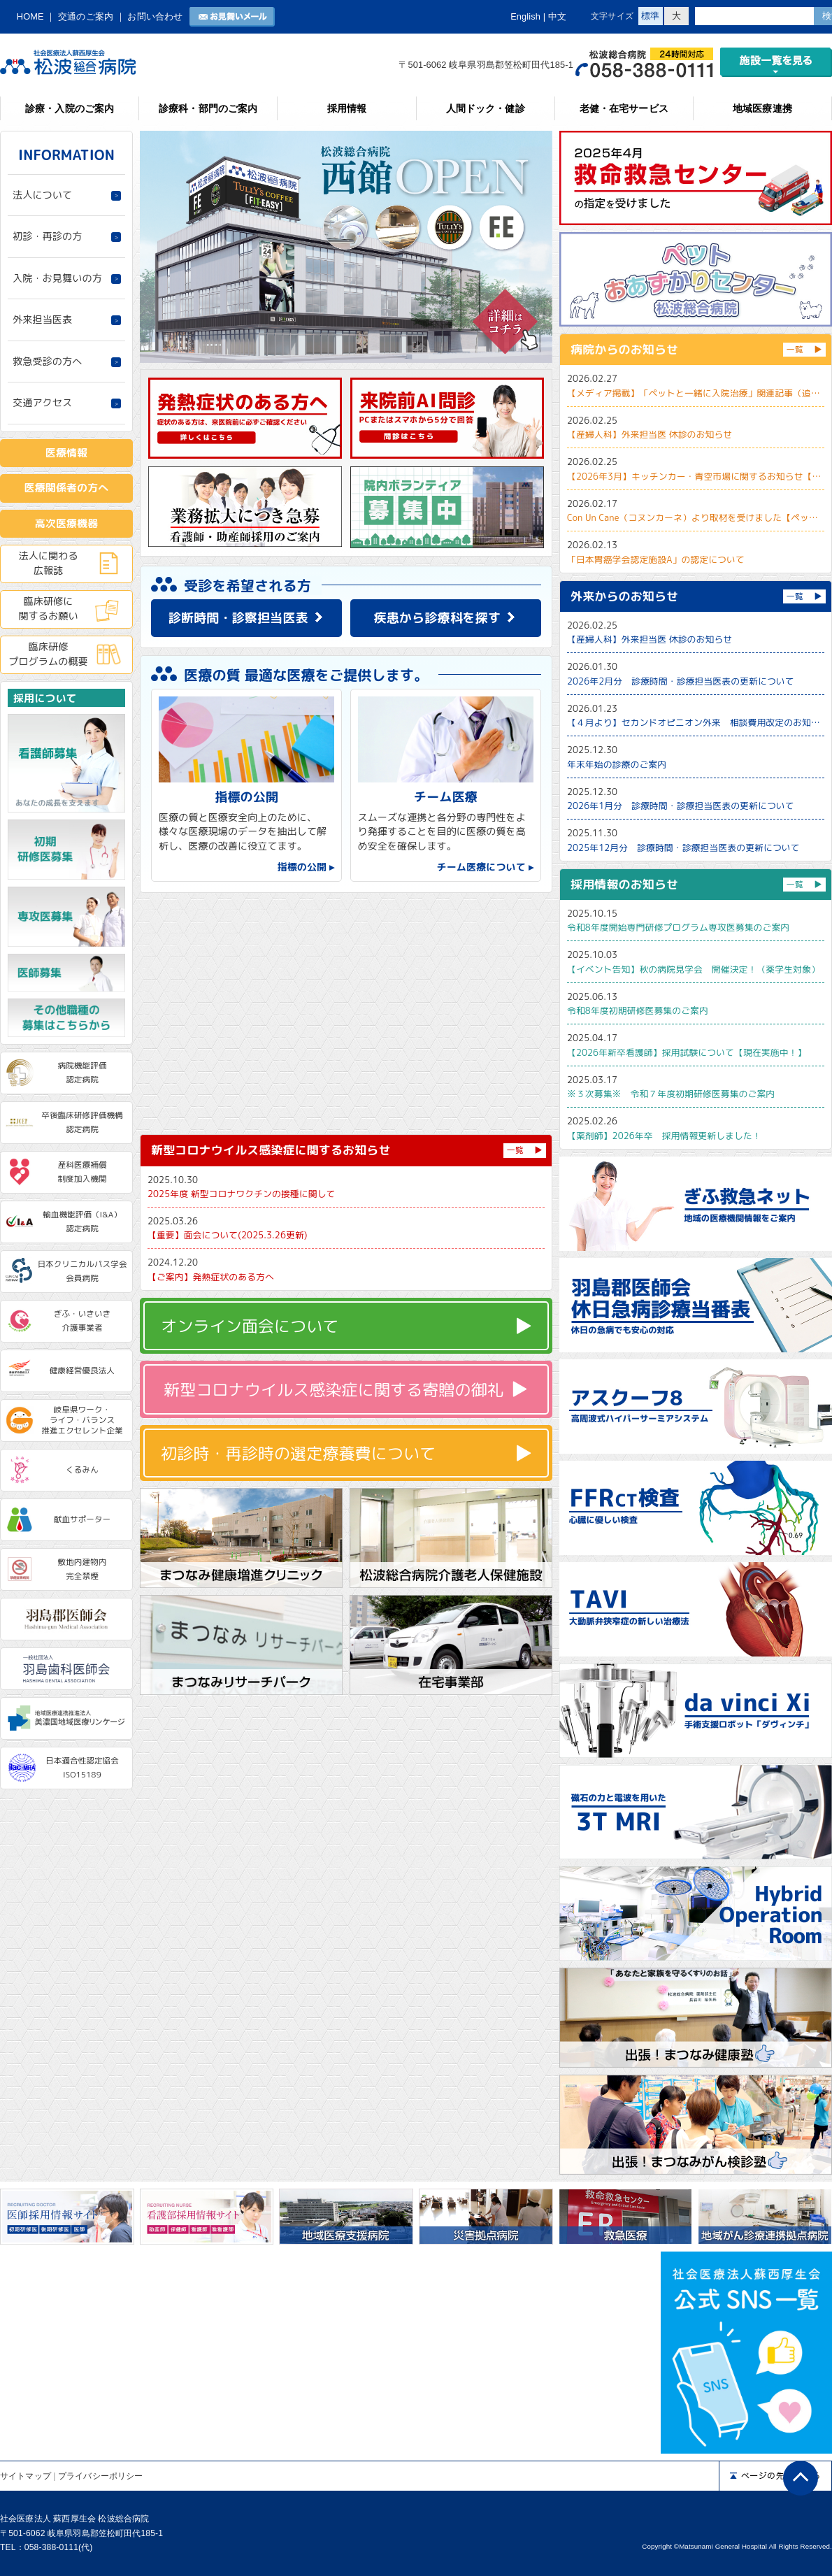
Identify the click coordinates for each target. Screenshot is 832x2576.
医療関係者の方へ (66, 487)
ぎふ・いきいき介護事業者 (82, 1320)
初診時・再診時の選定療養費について (298, 1453)
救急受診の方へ (47, 361)
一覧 (515, 1150)
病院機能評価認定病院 (82, 1072)
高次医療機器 (67, 523)
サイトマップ (25, 2476)
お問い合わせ (154, 16)
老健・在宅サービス (624, 108)
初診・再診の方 (47, 236)
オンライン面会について (249, 1326)
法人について (42, 195)
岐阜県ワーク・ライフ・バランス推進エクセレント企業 (81, 1420)
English (525, 16)
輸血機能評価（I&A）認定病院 (82, 1221)
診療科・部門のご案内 (208, 108)
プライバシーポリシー (100, 2476)
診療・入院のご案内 (69, 108)
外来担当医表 (42, 320)
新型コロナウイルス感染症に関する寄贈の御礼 (333, 1389)
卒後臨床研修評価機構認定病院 (81, 1122)
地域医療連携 (762, 108)
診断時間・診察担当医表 (238, 618)
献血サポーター (82, 1519)
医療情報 (66, 452)
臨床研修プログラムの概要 (48, 654)
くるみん (82, 1469)
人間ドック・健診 (485, 108)
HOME (30, 16)
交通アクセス (42, 403)
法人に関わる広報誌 (48, 563)
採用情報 (347, 108)
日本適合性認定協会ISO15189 (82, 1767)
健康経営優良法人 (82, 1370)
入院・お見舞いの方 (57, 278)
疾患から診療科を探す (437, 618)
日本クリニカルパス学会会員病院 (82, 1271)
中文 (557, 16)
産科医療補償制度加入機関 (82, 1172)
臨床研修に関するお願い (48, 608)
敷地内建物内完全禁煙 (82, 1569)
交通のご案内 (85, 16)
